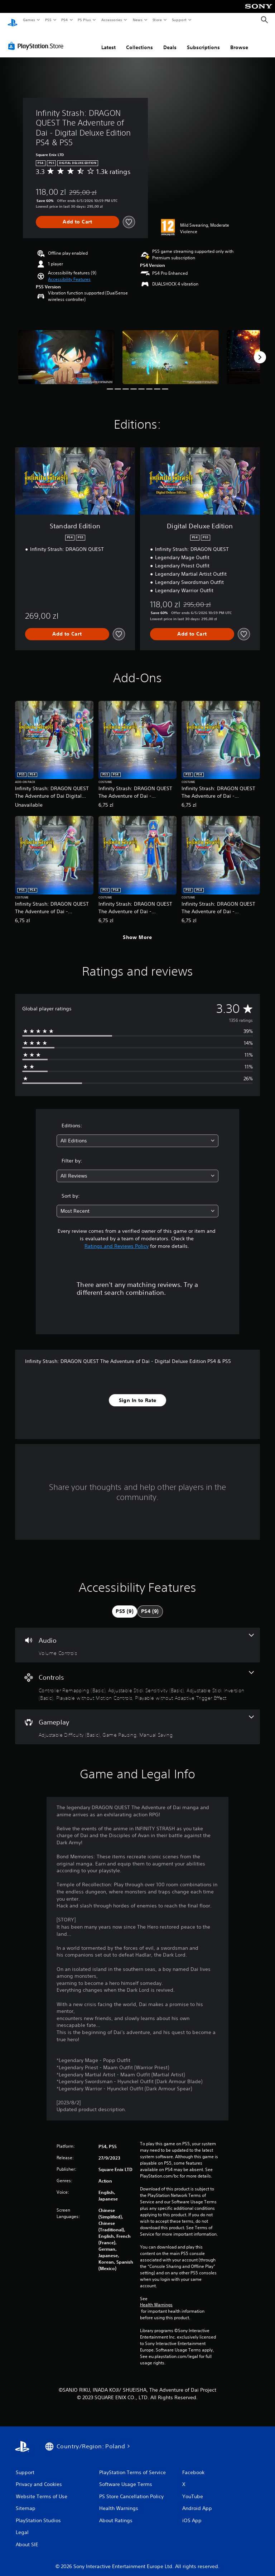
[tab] (124, 1605)
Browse (239, 40)
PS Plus (84, 19)
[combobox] (137, 1134)
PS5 (48, 19)
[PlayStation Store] (37, 39)
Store (157, 19)
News (138, 19)
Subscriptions (203, 40)
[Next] (260, 350)
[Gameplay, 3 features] (137, 1720)
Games (29, 19)
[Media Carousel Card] (66, 350)
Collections (139, 40)
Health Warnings (156, 2298)
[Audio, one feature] (137, 1638)
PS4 (64, 19)
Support (179, 19)
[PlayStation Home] (12, 20)
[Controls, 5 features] (137, 1679)
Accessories (111, 19)
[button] (69, 272)
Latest (108, 40)
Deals (170, 40)
